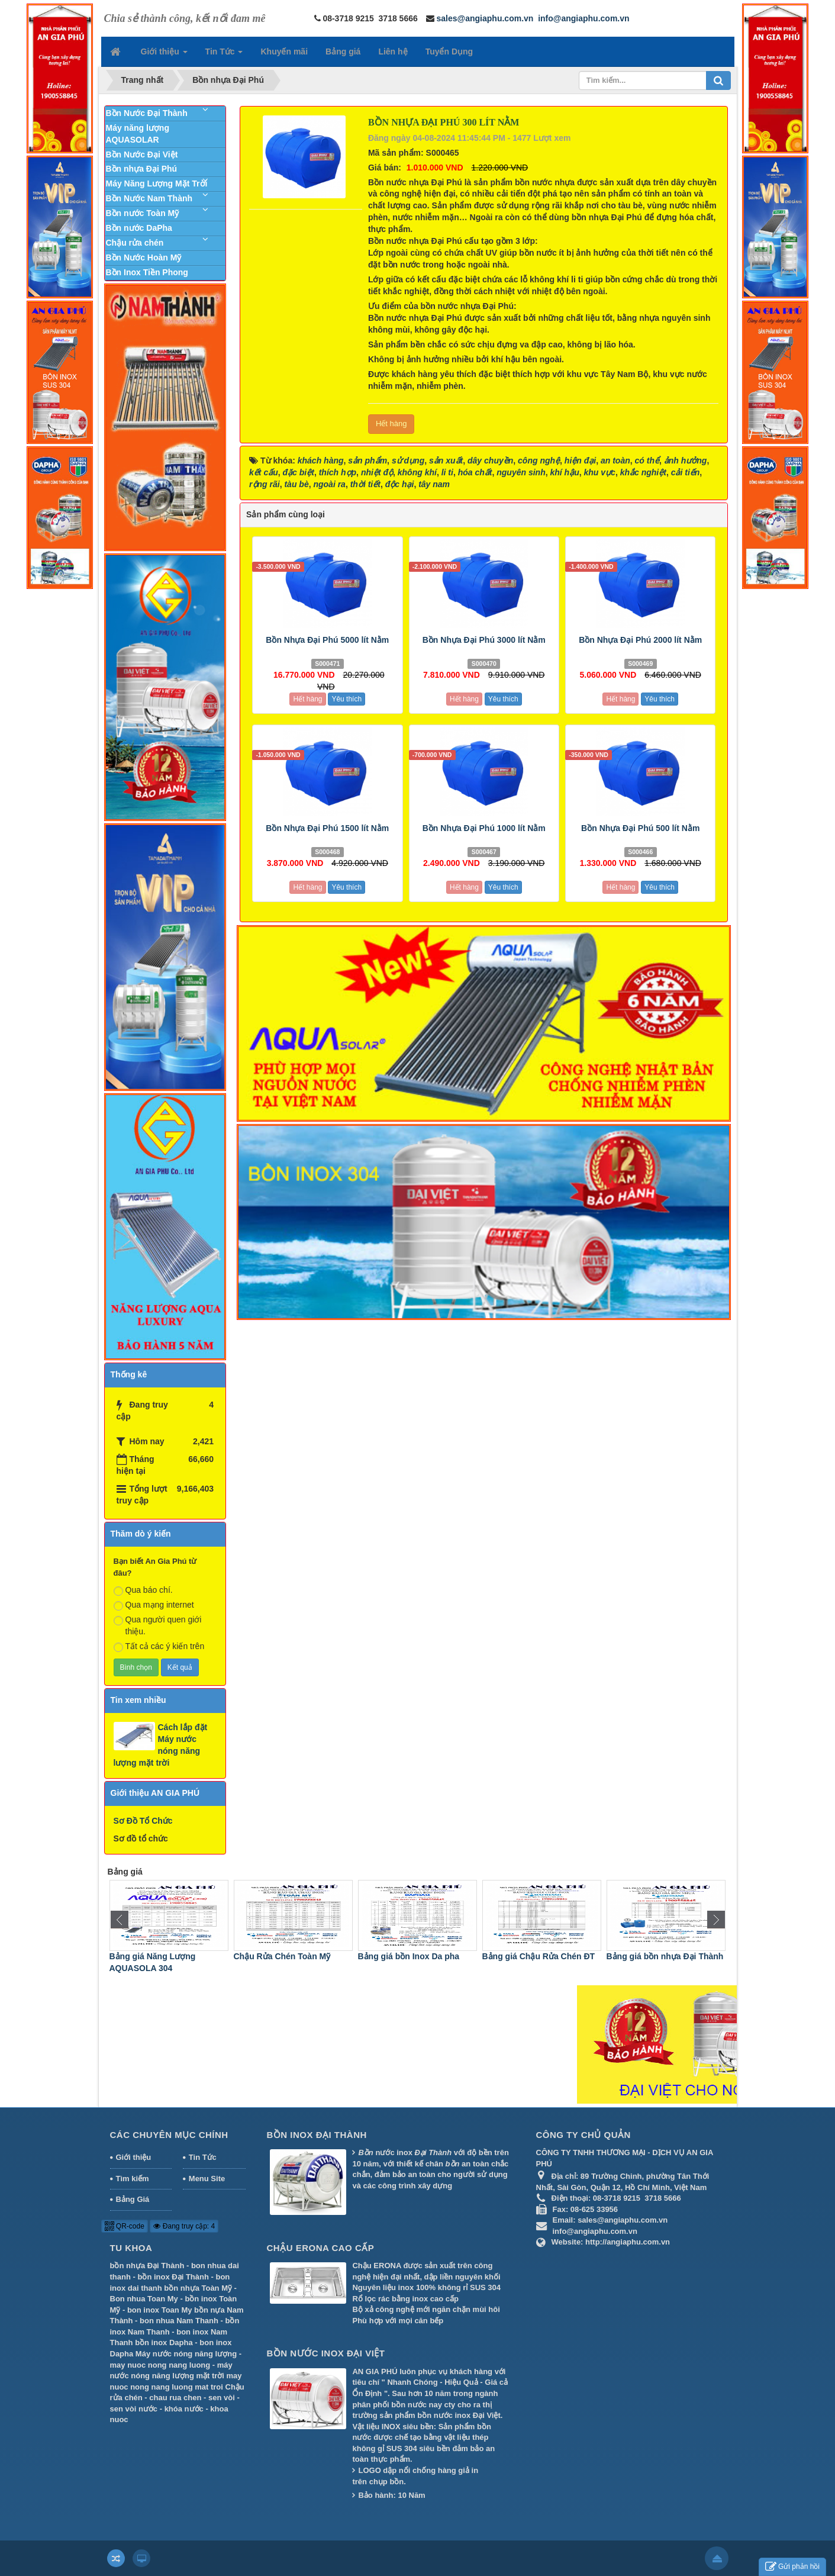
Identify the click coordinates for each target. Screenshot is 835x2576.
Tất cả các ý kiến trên (159, 1646)
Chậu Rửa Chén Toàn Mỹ (404, 1956)
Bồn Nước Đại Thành (147, 113)
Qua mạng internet (154, 1605)
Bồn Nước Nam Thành (149, 198)
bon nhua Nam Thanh (179, 2320)
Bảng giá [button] (342, 51)
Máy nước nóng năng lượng (186, 2353)
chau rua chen (175, 2397)
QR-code (124, 2226)
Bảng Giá (133, 2199)
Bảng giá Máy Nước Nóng (157, 1956)
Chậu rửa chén (135, 242)
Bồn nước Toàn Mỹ (142, 213)
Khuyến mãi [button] (284, 51)
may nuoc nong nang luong (160, 2365)
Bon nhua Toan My (144, 2298)
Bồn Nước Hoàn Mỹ (144, 257)
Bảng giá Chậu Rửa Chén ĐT (660, 1956)
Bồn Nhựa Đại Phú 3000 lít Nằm (484, 640)
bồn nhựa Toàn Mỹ (198, 2288)
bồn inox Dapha (164, 2342)
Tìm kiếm (132, 2178)
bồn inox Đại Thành (172, 2276)
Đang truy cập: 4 (184, 2226)
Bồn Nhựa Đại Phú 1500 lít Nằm (327, 828)
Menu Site (207, 2178)
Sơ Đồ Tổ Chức (143, 1820)
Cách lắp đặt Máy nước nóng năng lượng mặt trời (161, 1744)
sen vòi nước (134, 2408)
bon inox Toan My (159, 2309)
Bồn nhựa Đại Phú (142, 168)
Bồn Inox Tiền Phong (147, 272)
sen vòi (221, 2397)
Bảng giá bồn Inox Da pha (531, 1956)
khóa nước (184, 2408)
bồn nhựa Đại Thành (147, 2265)
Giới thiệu (133, 2157)
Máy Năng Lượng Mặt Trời (157, 183)
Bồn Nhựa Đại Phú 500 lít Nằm (640, 828)
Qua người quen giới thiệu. (158, 1625)
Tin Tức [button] (224, 55)
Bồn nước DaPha (139, 228)
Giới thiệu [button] (164, 55)
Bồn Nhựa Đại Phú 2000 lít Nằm (640, 640)
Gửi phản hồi (792, 2566)
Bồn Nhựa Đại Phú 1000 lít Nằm (484, 828)
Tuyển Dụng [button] (449, 51)
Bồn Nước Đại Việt (142, 154)
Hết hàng (391, 423)
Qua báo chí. (143, 1590)
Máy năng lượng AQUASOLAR (137, 133)
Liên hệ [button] (392, 51)
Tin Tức (203, 2157)
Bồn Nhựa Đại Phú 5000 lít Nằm (327, 640)
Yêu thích (346, 699)
